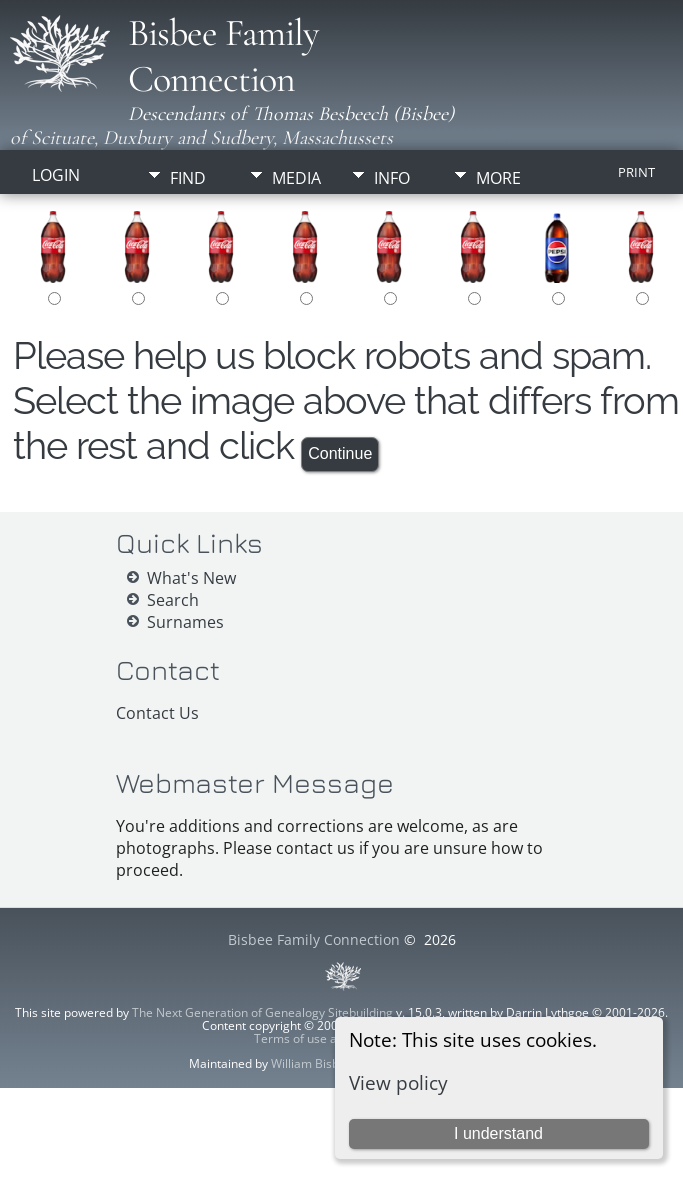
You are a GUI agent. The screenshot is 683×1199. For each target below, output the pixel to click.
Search (173, 600)
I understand (498, 1133)
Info (392, 178)
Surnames (185, 622)
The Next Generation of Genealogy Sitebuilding (262, 1012)
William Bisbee (312, 1063)
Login (56, 175)
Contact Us (157, 713)
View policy (398, 1082)
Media (296, 178)
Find (188, 178)
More (498, 178)
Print (636, 172)
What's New (191, 578)
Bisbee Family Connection (223, 56)
